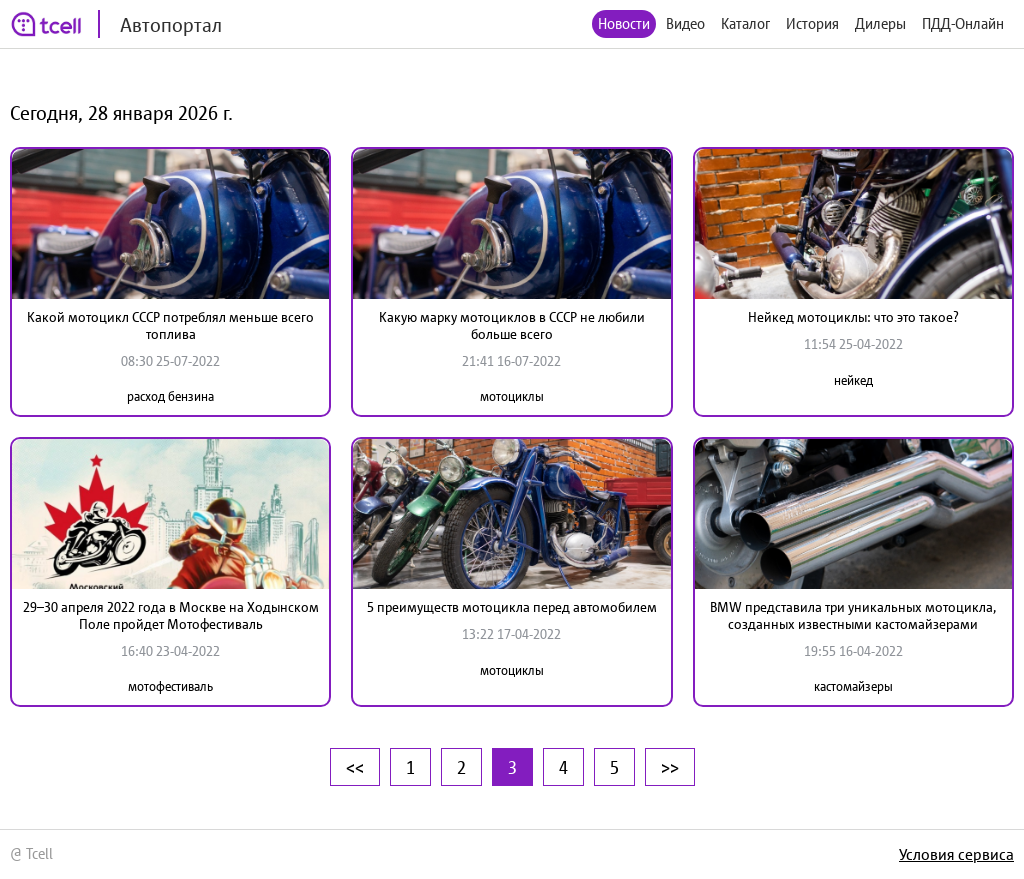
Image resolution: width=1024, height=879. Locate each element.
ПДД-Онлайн (963, 23)
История (812, 23)
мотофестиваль (170, 686)
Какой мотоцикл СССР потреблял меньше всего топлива (170, 325)
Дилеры (880, 23)
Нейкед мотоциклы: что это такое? (853, 317)
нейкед (853, 380)
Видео (685, 23)
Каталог (745, 23)
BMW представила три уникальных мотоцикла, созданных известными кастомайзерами (853, 615)
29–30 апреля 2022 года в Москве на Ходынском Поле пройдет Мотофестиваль (171, 615)
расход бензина (170, 396)
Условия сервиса (956, 854)
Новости (624, 23)
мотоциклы (512, 396)
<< (355, 767)
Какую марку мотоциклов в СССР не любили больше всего (512, 325)
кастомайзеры (853, 686)
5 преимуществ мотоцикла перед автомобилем (512, 607)
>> (670, 767)
